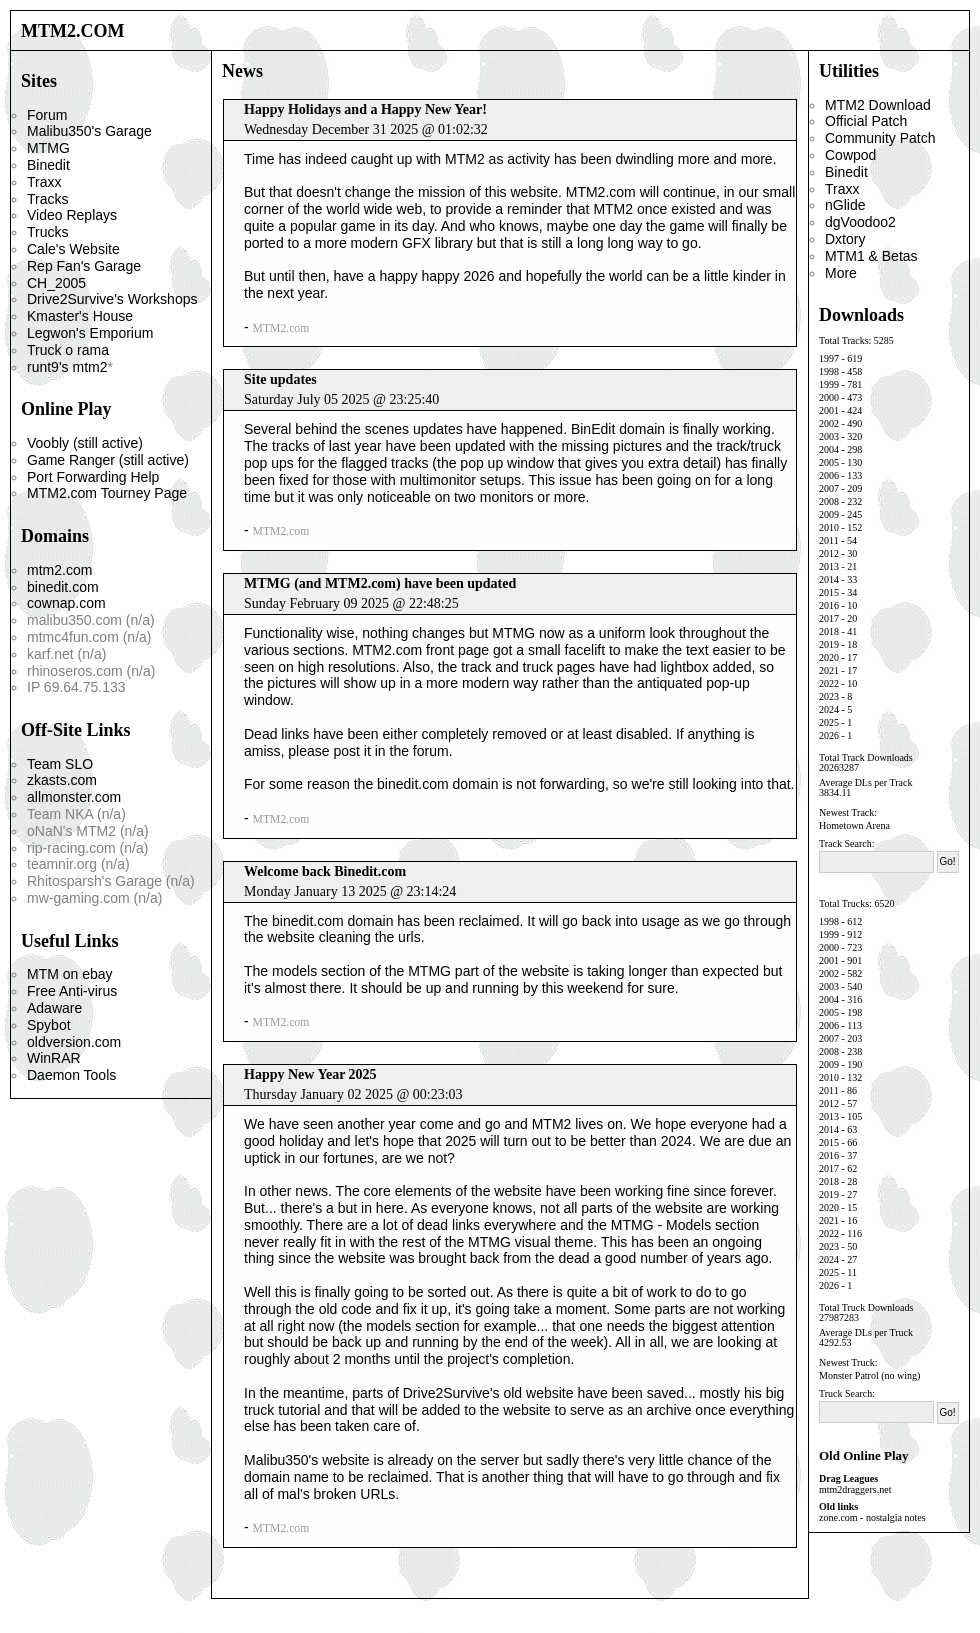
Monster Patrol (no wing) (869, 1375)
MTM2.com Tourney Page (107, 493)
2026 (829, 735)
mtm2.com (59, 570)
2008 (829, 501)
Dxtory (845, 239)
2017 (829, 618)
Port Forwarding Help (93, 477)
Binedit (48, 165)
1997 (829, 358)
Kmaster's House (80, 316)
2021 (829, 670)
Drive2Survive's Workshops (112, 299)
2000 (829, 397)
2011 (829, 540)
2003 (829, 436)
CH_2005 (56, 283)
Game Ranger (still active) (108, 460)
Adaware (54, 1008)
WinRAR (54, 1058)
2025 (829, 722)
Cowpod (850, 155)
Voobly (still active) (85, 443)
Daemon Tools (71, 1075)
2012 (829, 553)
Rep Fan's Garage (84, 266)
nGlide (845, 205)
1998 (829, 371)
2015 (829, 592)
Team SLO (60, 764)
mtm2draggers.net (855, 1489)
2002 (829, 423)
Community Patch (880, 138)
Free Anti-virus (72, 991)
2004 (829, 449)
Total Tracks (844, 340)
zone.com (838, 1517)
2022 (829, 683)
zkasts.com (62, 780)
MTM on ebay (70, 974)
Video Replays (72, 215)
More (841, 273)
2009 (829, 514)
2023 (829, 696)
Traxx (44, 182)
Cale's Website (73, 249)
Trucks (47, 232)
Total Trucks (844, 903)
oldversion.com (74, 1042)
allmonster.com (74, 797)
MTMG (48, 148)
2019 (829, 644)
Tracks (47, 199)
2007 (829, 488)
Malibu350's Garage (89, 131)
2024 (829, 709)
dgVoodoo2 (860, 222)
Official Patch (866, 121)
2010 (829, 527)
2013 (829, 566)
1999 (829, 384)
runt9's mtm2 (67, 367)
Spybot (49, 1025)
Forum (47, 115)
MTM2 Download (878, 105)
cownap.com (66, 603)
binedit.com (63, 587)
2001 (829, 410)
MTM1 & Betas (871, 256)
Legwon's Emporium (90, 333)
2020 (829, 657)
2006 (829, 475)
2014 (829, 579)
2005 (829, 462)
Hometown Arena (854, 825)
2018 (829, 631)
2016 (829, 605)
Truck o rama (68, 350)
